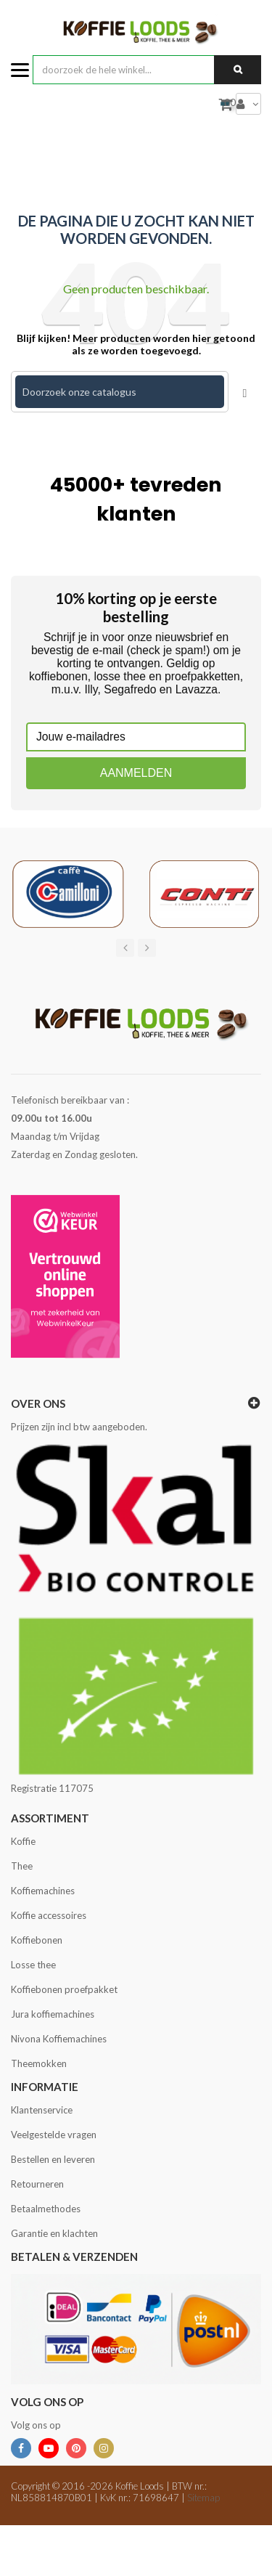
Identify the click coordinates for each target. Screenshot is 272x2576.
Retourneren (37, 2184)
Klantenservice (42, 2110)
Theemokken (39, 2063)
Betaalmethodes (46, 2208)
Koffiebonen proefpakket (64, 1989)
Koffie (23, 1841)
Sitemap (203, 2497)
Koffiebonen (36, 1940)
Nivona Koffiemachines (59, 2039)
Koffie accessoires (48, 1915)
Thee (22, 1866)
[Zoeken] (119, 391)
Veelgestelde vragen (53, 2134)
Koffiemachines (43, 1890)
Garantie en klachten (54, 2233)
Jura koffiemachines (52, 2014)
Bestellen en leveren (53, 2159)
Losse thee (33, 1964)
